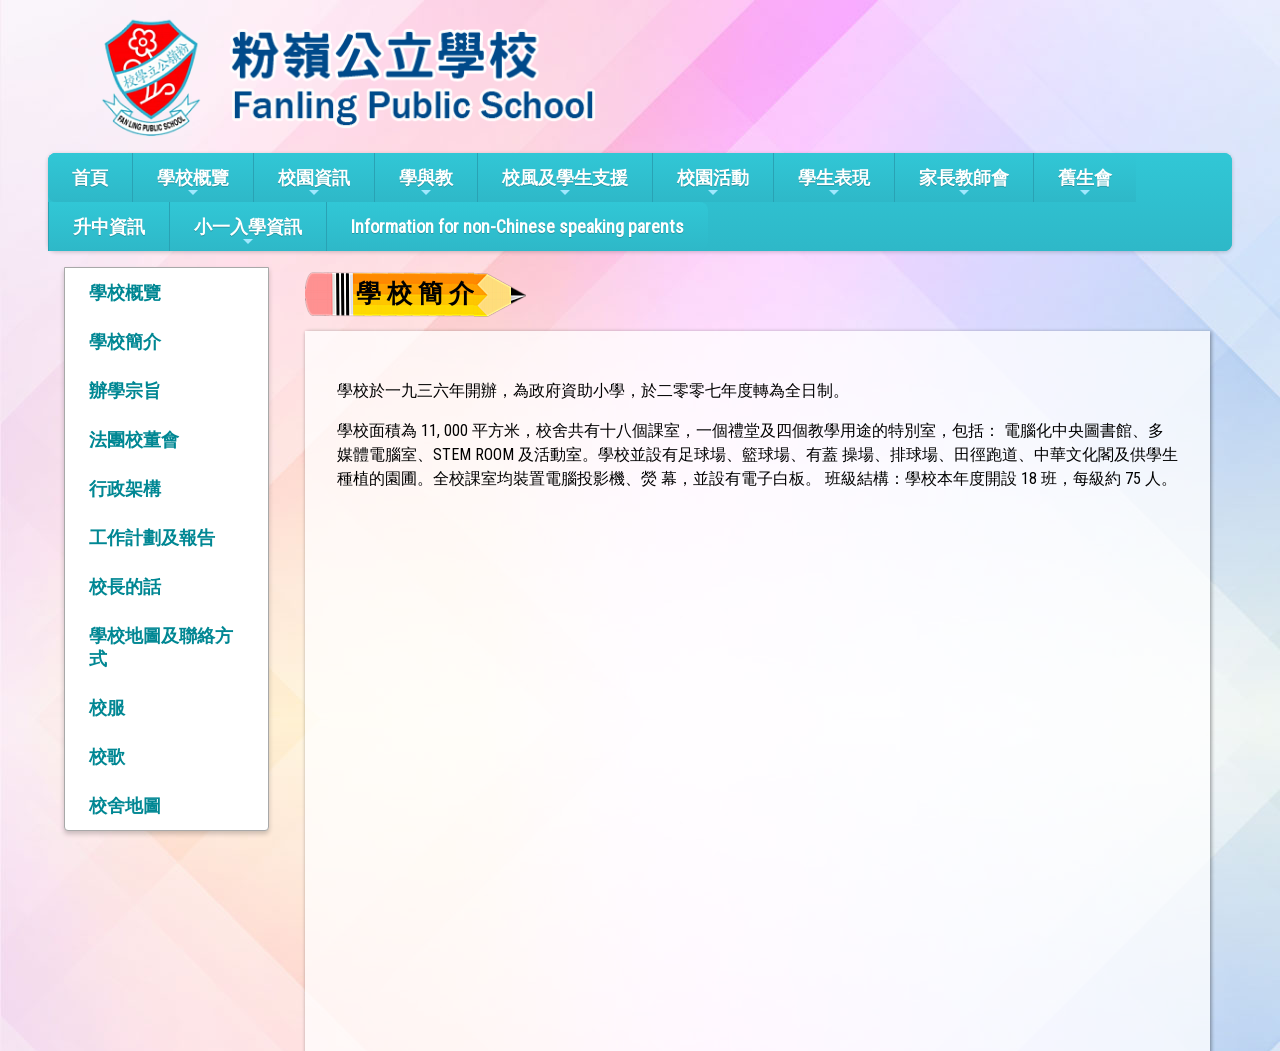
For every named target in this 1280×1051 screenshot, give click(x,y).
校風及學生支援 (565, 183)
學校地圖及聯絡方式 (161, 647)
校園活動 (713, 183)
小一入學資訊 (248, 232)
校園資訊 (314, 183)
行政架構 (125, 488)
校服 (107, 707)
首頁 (90, 177)
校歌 (107, 756)
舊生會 (1085, 183)
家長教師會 (964, 183)
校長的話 (125, 586)
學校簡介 (125, 341)
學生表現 (834, 183)
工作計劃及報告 (152, 537)
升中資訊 (109, 226)
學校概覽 (193, 183)
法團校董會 (134, 439)
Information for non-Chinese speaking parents (517, 226)
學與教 (426, 183)
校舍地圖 (125, 805)
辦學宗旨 (125, 390)
